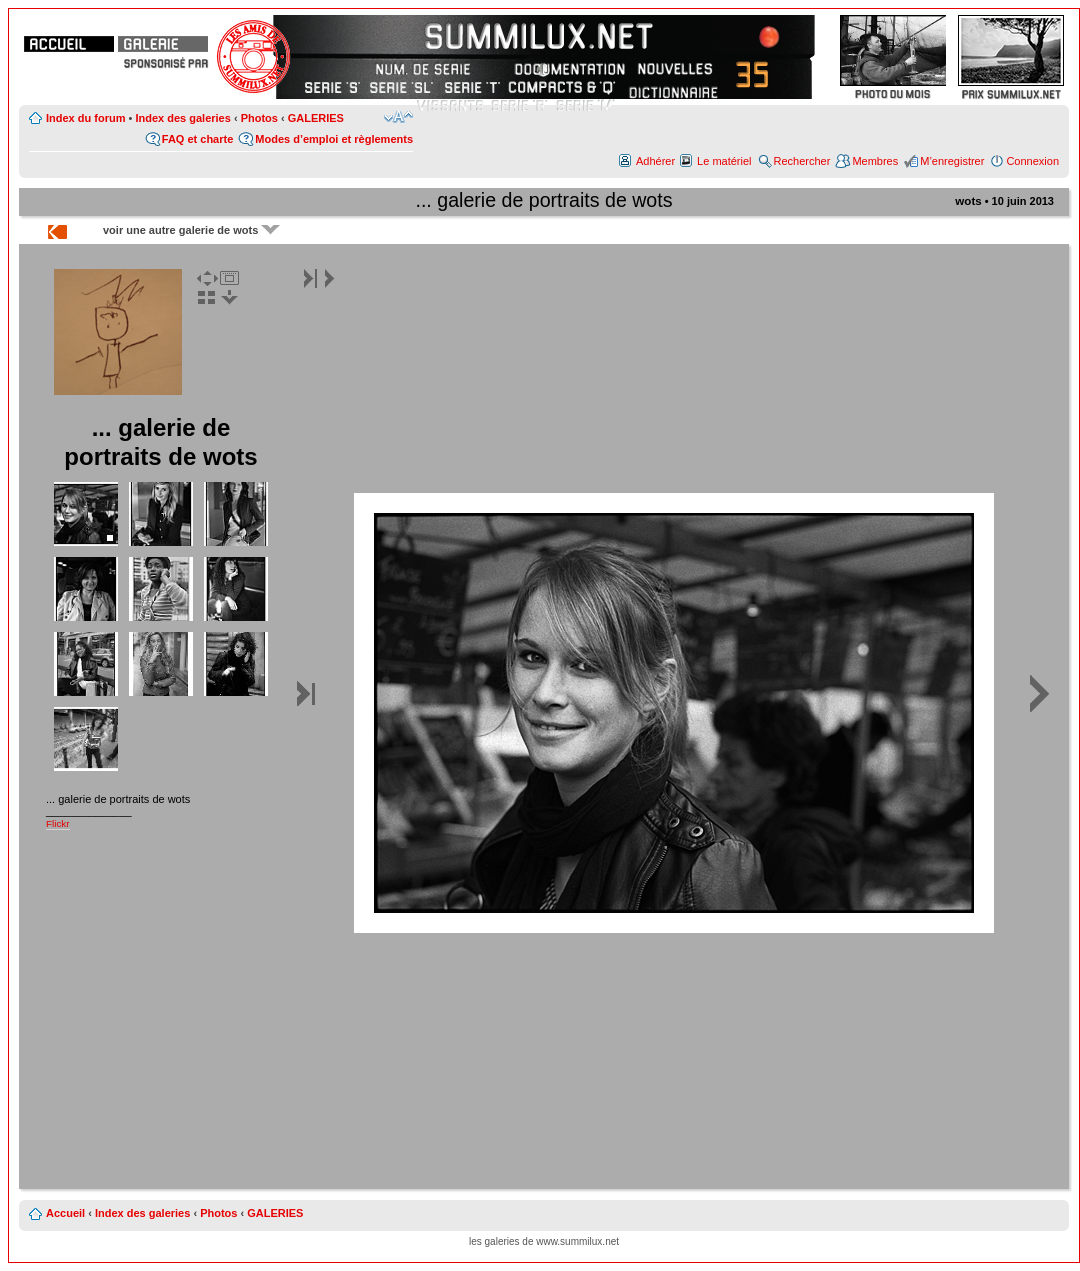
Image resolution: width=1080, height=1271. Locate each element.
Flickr (58, 823)
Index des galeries (182, 118)
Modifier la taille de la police (398, 117)
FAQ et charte (198, 139)
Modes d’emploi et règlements (334, 139)
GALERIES (316, 118)
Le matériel (724, 161)
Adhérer (655, 161)
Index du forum (85, 118)
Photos (259, 118)
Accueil (65, 1213)
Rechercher (802, 161)
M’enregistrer (952, 161)
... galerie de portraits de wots (543, 200)
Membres (875, 161)
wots (968, 201)
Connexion (1032, 161)
